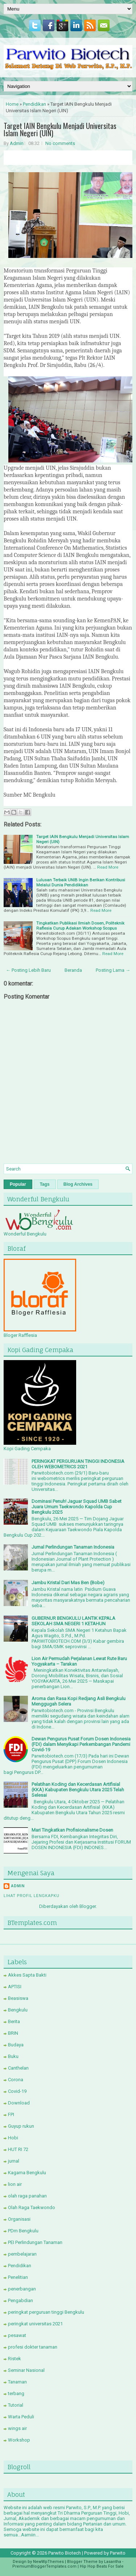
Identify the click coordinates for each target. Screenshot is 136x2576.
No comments (60, 143)
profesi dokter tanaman (32, 2347)
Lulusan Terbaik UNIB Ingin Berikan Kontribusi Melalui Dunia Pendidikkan (80, 882)
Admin (17, 143)
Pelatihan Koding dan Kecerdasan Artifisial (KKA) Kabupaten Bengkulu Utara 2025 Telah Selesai (78, 1790)
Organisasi (19, 2219)
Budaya (16, 2044)
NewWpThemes (48, 2561)
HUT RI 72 (18, 2149)
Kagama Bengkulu (27, 2172)
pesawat (17, 2335)
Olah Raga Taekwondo (31, 2207)
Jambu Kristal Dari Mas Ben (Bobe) (68, 1582)
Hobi (13, 2137)
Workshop (19, 2440)
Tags (45, 1184)
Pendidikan (34, 104)
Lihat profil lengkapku (31, 1896)
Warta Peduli (21, 2416)
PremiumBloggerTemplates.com (44, 2566)
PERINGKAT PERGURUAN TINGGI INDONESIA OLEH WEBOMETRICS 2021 (78, 1464)
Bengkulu (18, 2010)
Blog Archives (77, 1184)
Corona (15, 2079)
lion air (15, 2184)
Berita (14, 2021)
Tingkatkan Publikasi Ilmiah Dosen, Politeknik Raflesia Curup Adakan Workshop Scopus (80, 926)
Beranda (73, 970)
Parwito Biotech (64, 2553)
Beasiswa (18, 1998)
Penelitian (18, 2277)
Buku (13, 2056)
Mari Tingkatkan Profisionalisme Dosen (72, 1830)
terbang (16, 2393)
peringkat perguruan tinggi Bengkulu (46, 2312)
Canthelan (18, 2068)
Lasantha (112, 2561)
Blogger (87, 1906)
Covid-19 (17, 2091)
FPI (11, 2114)
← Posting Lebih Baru (28, 970)
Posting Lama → (113, 970)
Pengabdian (20, 2300)
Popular (18, 1184)
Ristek (14, 2358)
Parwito (117, 2553)
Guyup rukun (21, 2126)
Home (12, 104)
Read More (107, 867)
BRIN (13, 2033)
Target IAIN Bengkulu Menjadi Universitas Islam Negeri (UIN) (60, 129)
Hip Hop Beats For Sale (102, 2566)
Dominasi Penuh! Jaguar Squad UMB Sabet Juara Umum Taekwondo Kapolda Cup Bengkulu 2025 (76, 1507)
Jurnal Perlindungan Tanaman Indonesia (73, 1547)
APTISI (14, 1986)
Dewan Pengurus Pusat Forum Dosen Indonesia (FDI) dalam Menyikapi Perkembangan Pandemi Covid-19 (81, 1744)
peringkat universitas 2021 (35, 2323)
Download (19, 2103)
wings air (17, 2428)
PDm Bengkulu (23, 2230)
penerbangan (22, 2289)
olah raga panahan (27, 2196)
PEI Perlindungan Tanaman (35, 2242)
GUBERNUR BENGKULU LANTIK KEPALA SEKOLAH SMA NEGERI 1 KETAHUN (73, 1620)
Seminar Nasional (26, 2370)
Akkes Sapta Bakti (27, 1975)
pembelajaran (22, 2254)
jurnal (13, 2161)
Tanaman (17, 2382)
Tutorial (15, 2405)
